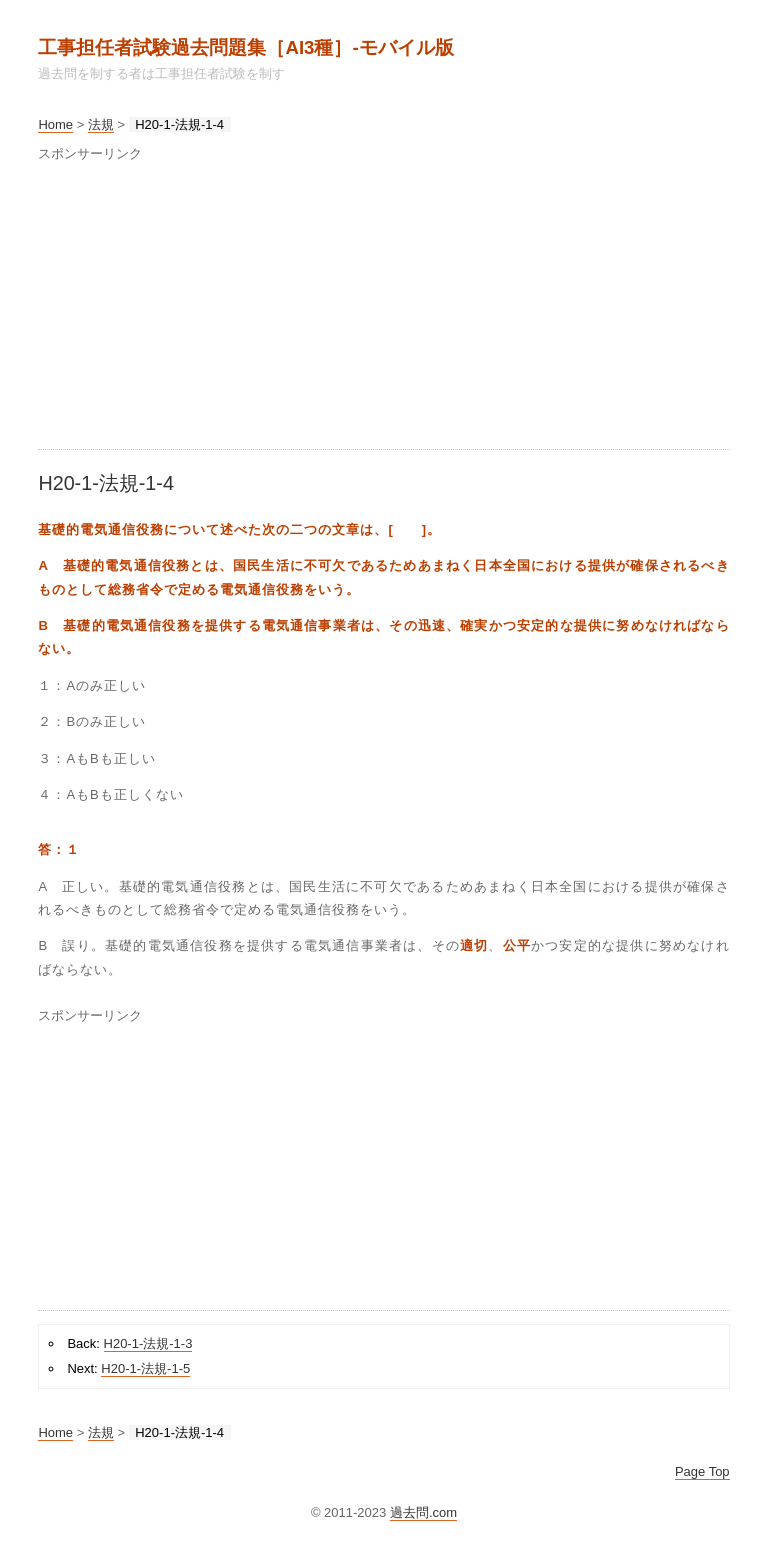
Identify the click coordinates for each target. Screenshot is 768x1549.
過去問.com (423, 1512)
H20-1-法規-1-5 (145, 1368)
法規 (101, 124)
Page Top (702, 1471)
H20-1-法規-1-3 (148, 1343)
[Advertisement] (383, 309)
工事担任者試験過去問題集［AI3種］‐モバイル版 (245, 47)
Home (55, 124)
